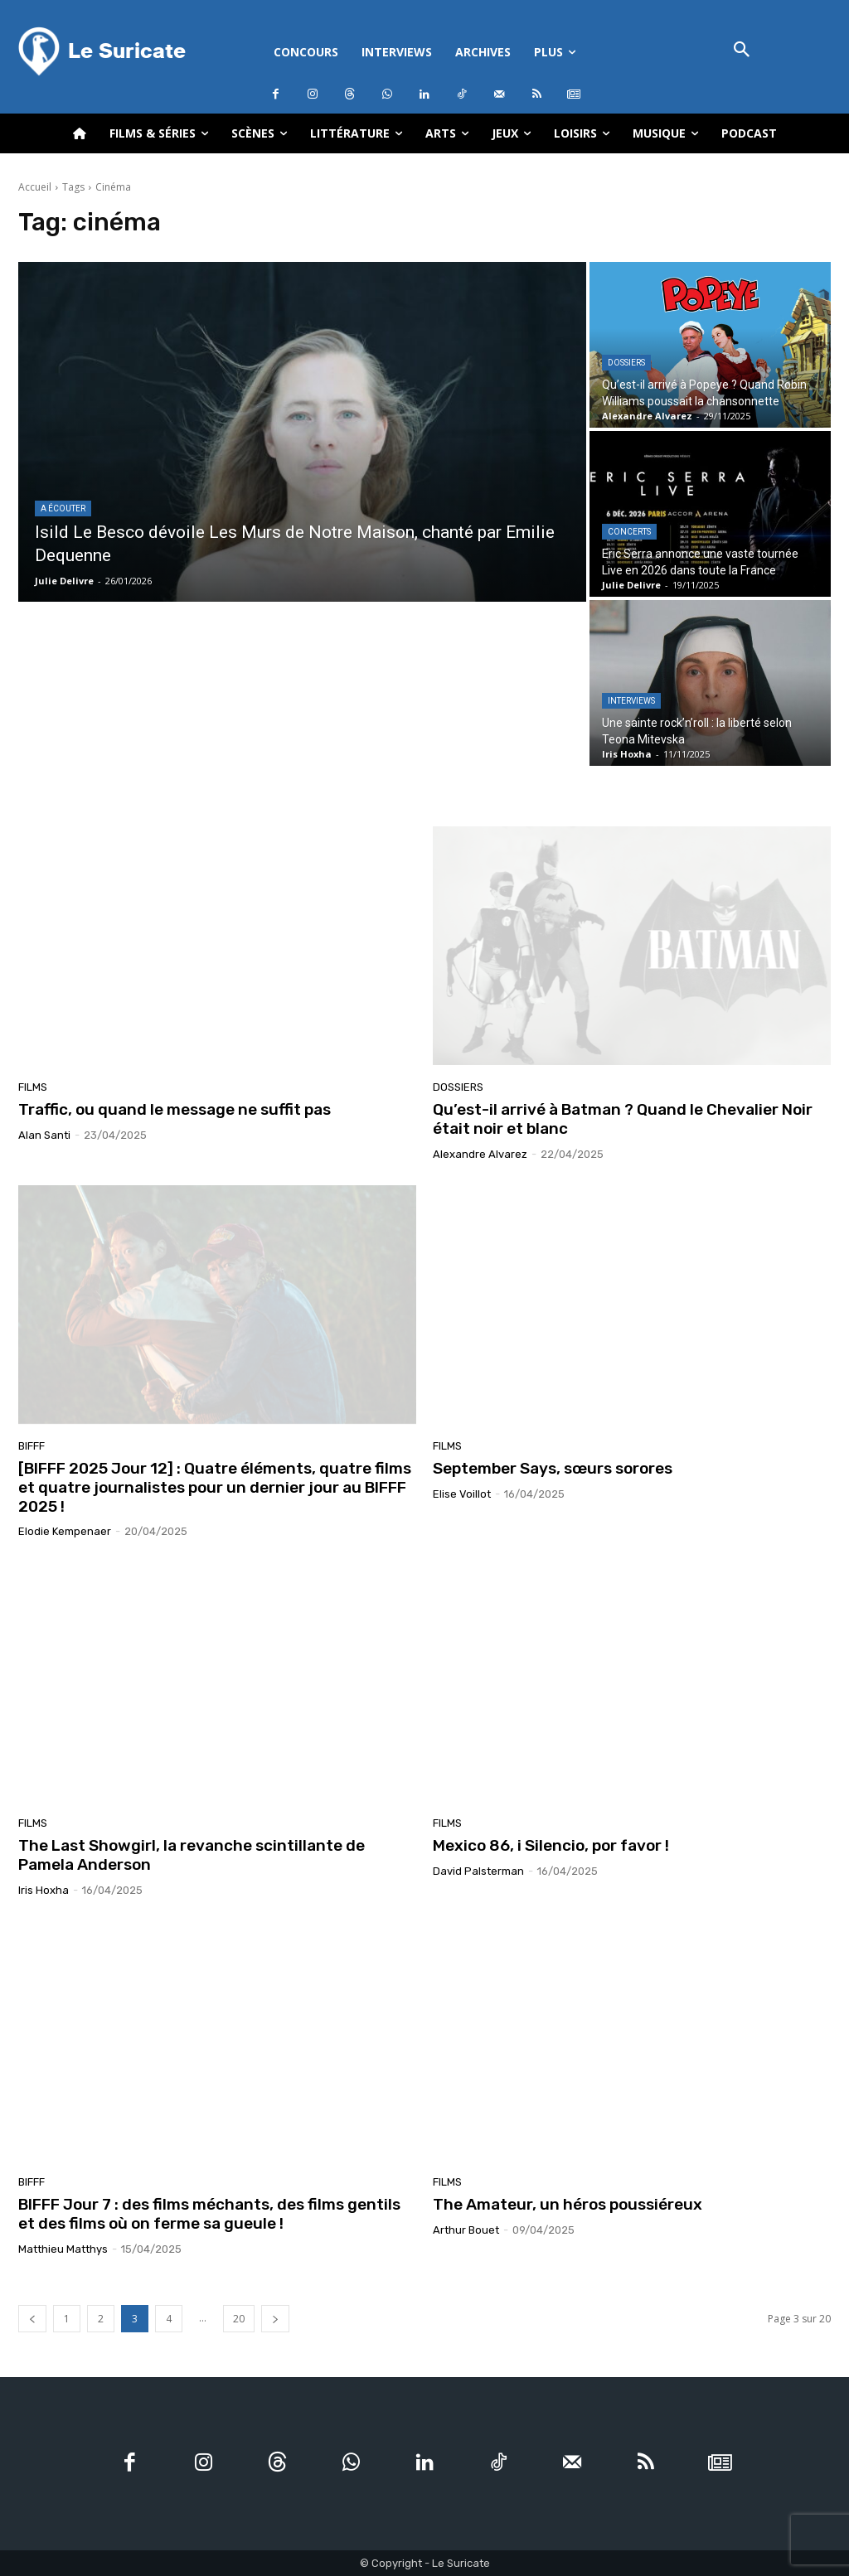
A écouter (63, 508)
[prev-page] (32, 2318)
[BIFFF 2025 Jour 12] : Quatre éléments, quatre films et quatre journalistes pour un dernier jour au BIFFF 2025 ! (214, 1487)
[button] (742, 51)
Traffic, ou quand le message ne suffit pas (174, 1109)
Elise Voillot (462, 1494)
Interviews (631, 700)
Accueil (34, 187)
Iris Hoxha (43, 1890)
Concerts (629, 531)
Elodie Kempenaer (64, 1531)
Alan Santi (44, 1135)
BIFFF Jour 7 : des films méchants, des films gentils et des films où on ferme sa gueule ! (209, 2214)
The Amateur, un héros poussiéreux (567, 2204)
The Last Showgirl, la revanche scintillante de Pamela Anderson (191, 1855)
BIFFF (31, 1446)
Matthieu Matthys (63, 2249)
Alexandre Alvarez (480, 1154)
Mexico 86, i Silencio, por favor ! (551, 1845)
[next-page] (275, 2318)
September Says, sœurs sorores (552, 1468)
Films (32, 1087)
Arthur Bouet (466, 2230)
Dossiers (626, 362)
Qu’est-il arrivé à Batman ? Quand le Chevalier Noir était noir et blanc (623, 1119)
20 (239, 2319)
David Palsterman (478, 1871)
